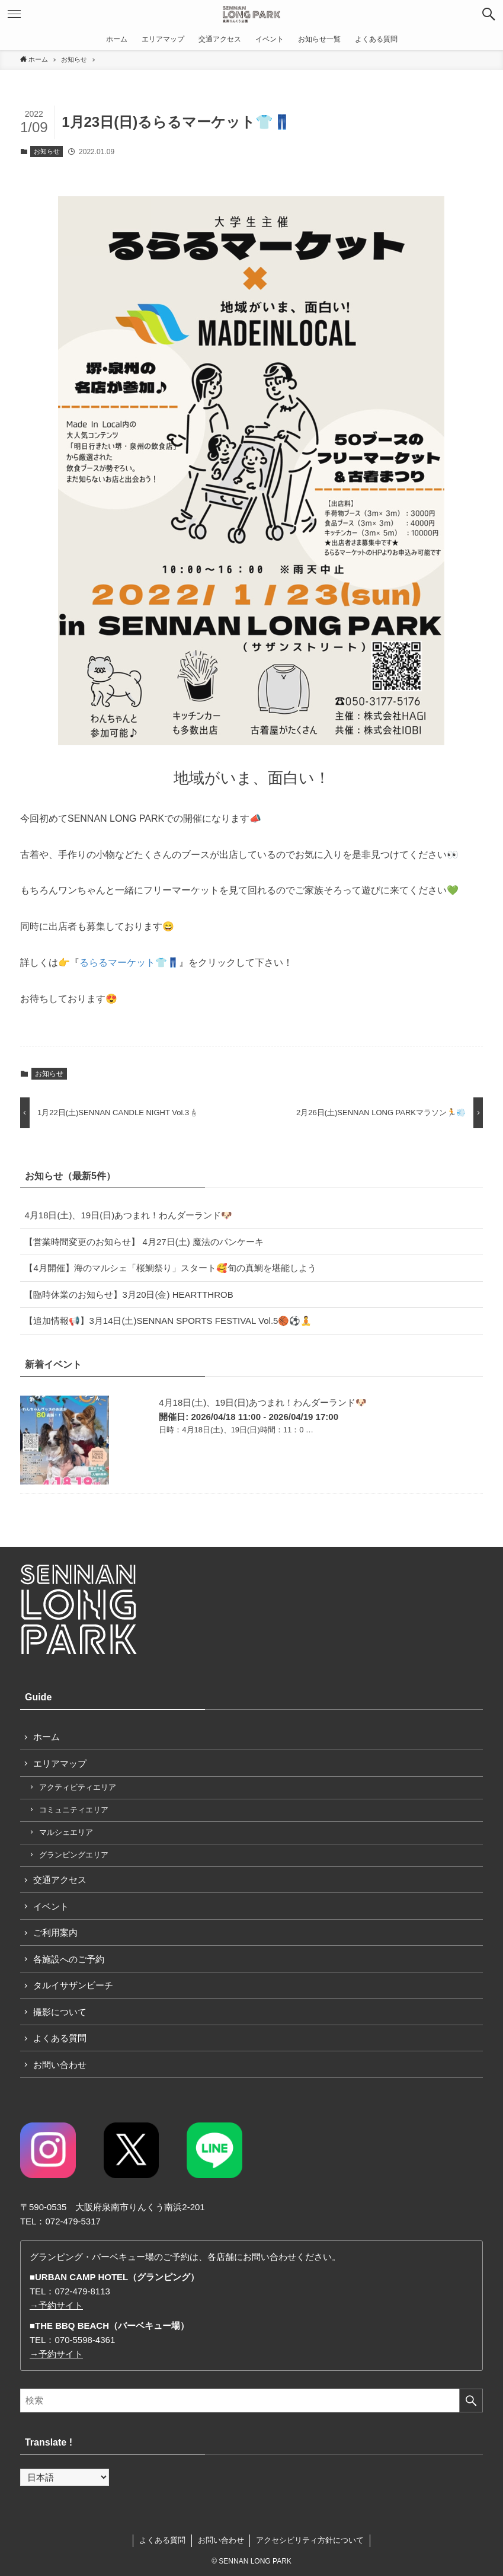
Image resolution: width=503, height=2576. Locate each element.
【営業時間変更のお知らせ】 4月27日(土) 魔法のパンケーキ (143, 1242)
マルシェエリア (66, 1832)
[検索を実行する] (471, 2400)
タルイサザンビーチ (73, 1985)
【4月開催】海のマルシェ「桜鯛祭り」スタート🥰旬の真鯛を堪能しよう (170, 1268)
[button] (489, 14)
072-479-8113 (82, 2291)
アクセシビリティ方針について (310, 2540)
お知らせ (47, 151)
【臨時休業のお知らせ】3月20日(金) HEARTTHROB (128, 1294)
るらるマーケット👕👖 (129, 962)
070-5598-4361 (85, 2340)
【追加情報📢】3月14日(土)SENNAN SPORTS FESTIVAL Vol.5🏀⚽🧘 (168, 1321)
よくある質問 (59, 2038)
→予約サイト (56, 2305)
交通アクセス (59, 1880)
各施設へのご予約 (68, 1959)
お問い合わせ (59, 2065)
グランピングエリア (73, 1854)
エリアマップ (59, 1763)
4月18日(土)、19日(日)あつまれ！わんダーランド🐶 (128, 1215)
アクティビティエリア (77, 1787)
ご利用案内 (55, 1932)
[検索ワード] (251, 2400)
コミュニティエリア (73, 1809)
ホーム (46, 1737)
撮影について (59, 2012)
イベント (51, 1906)
